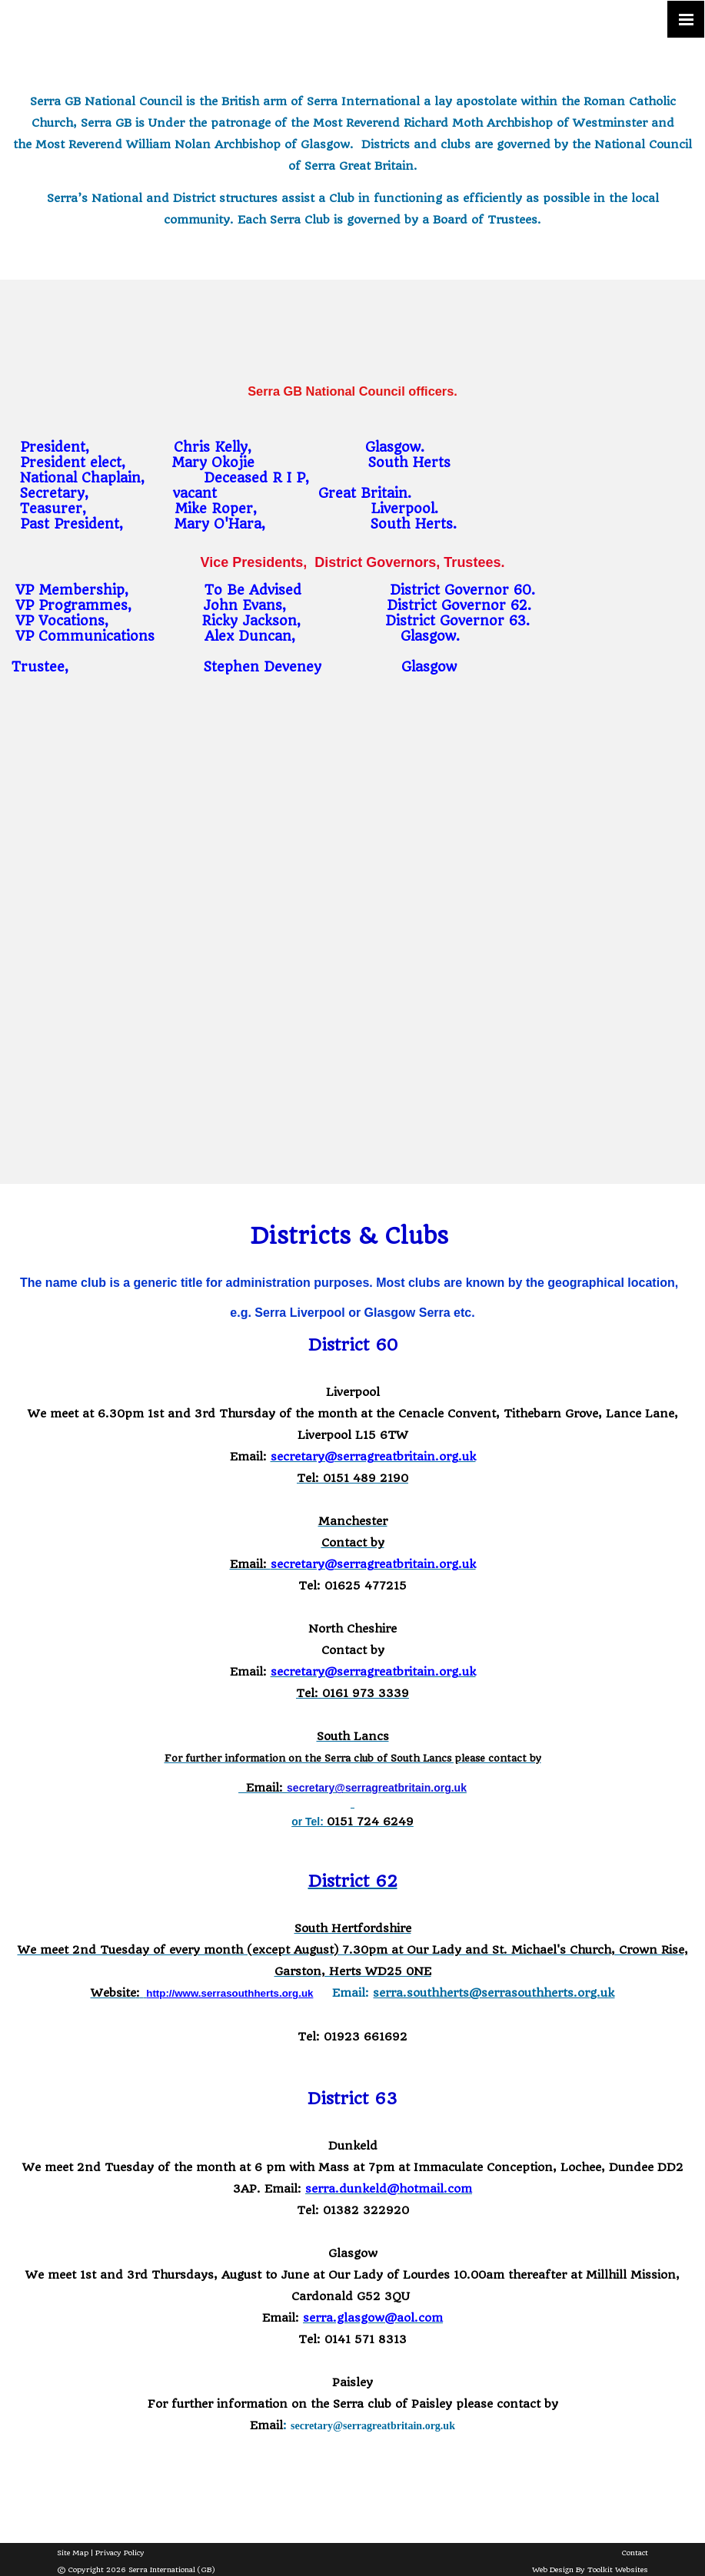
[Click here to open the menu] (686, 19)
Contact (635, 2552)
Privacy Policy (120, 2552)
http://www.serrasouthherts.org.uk (229, 1993)
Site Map (72, 2552)
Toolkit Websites (617, 2569)
